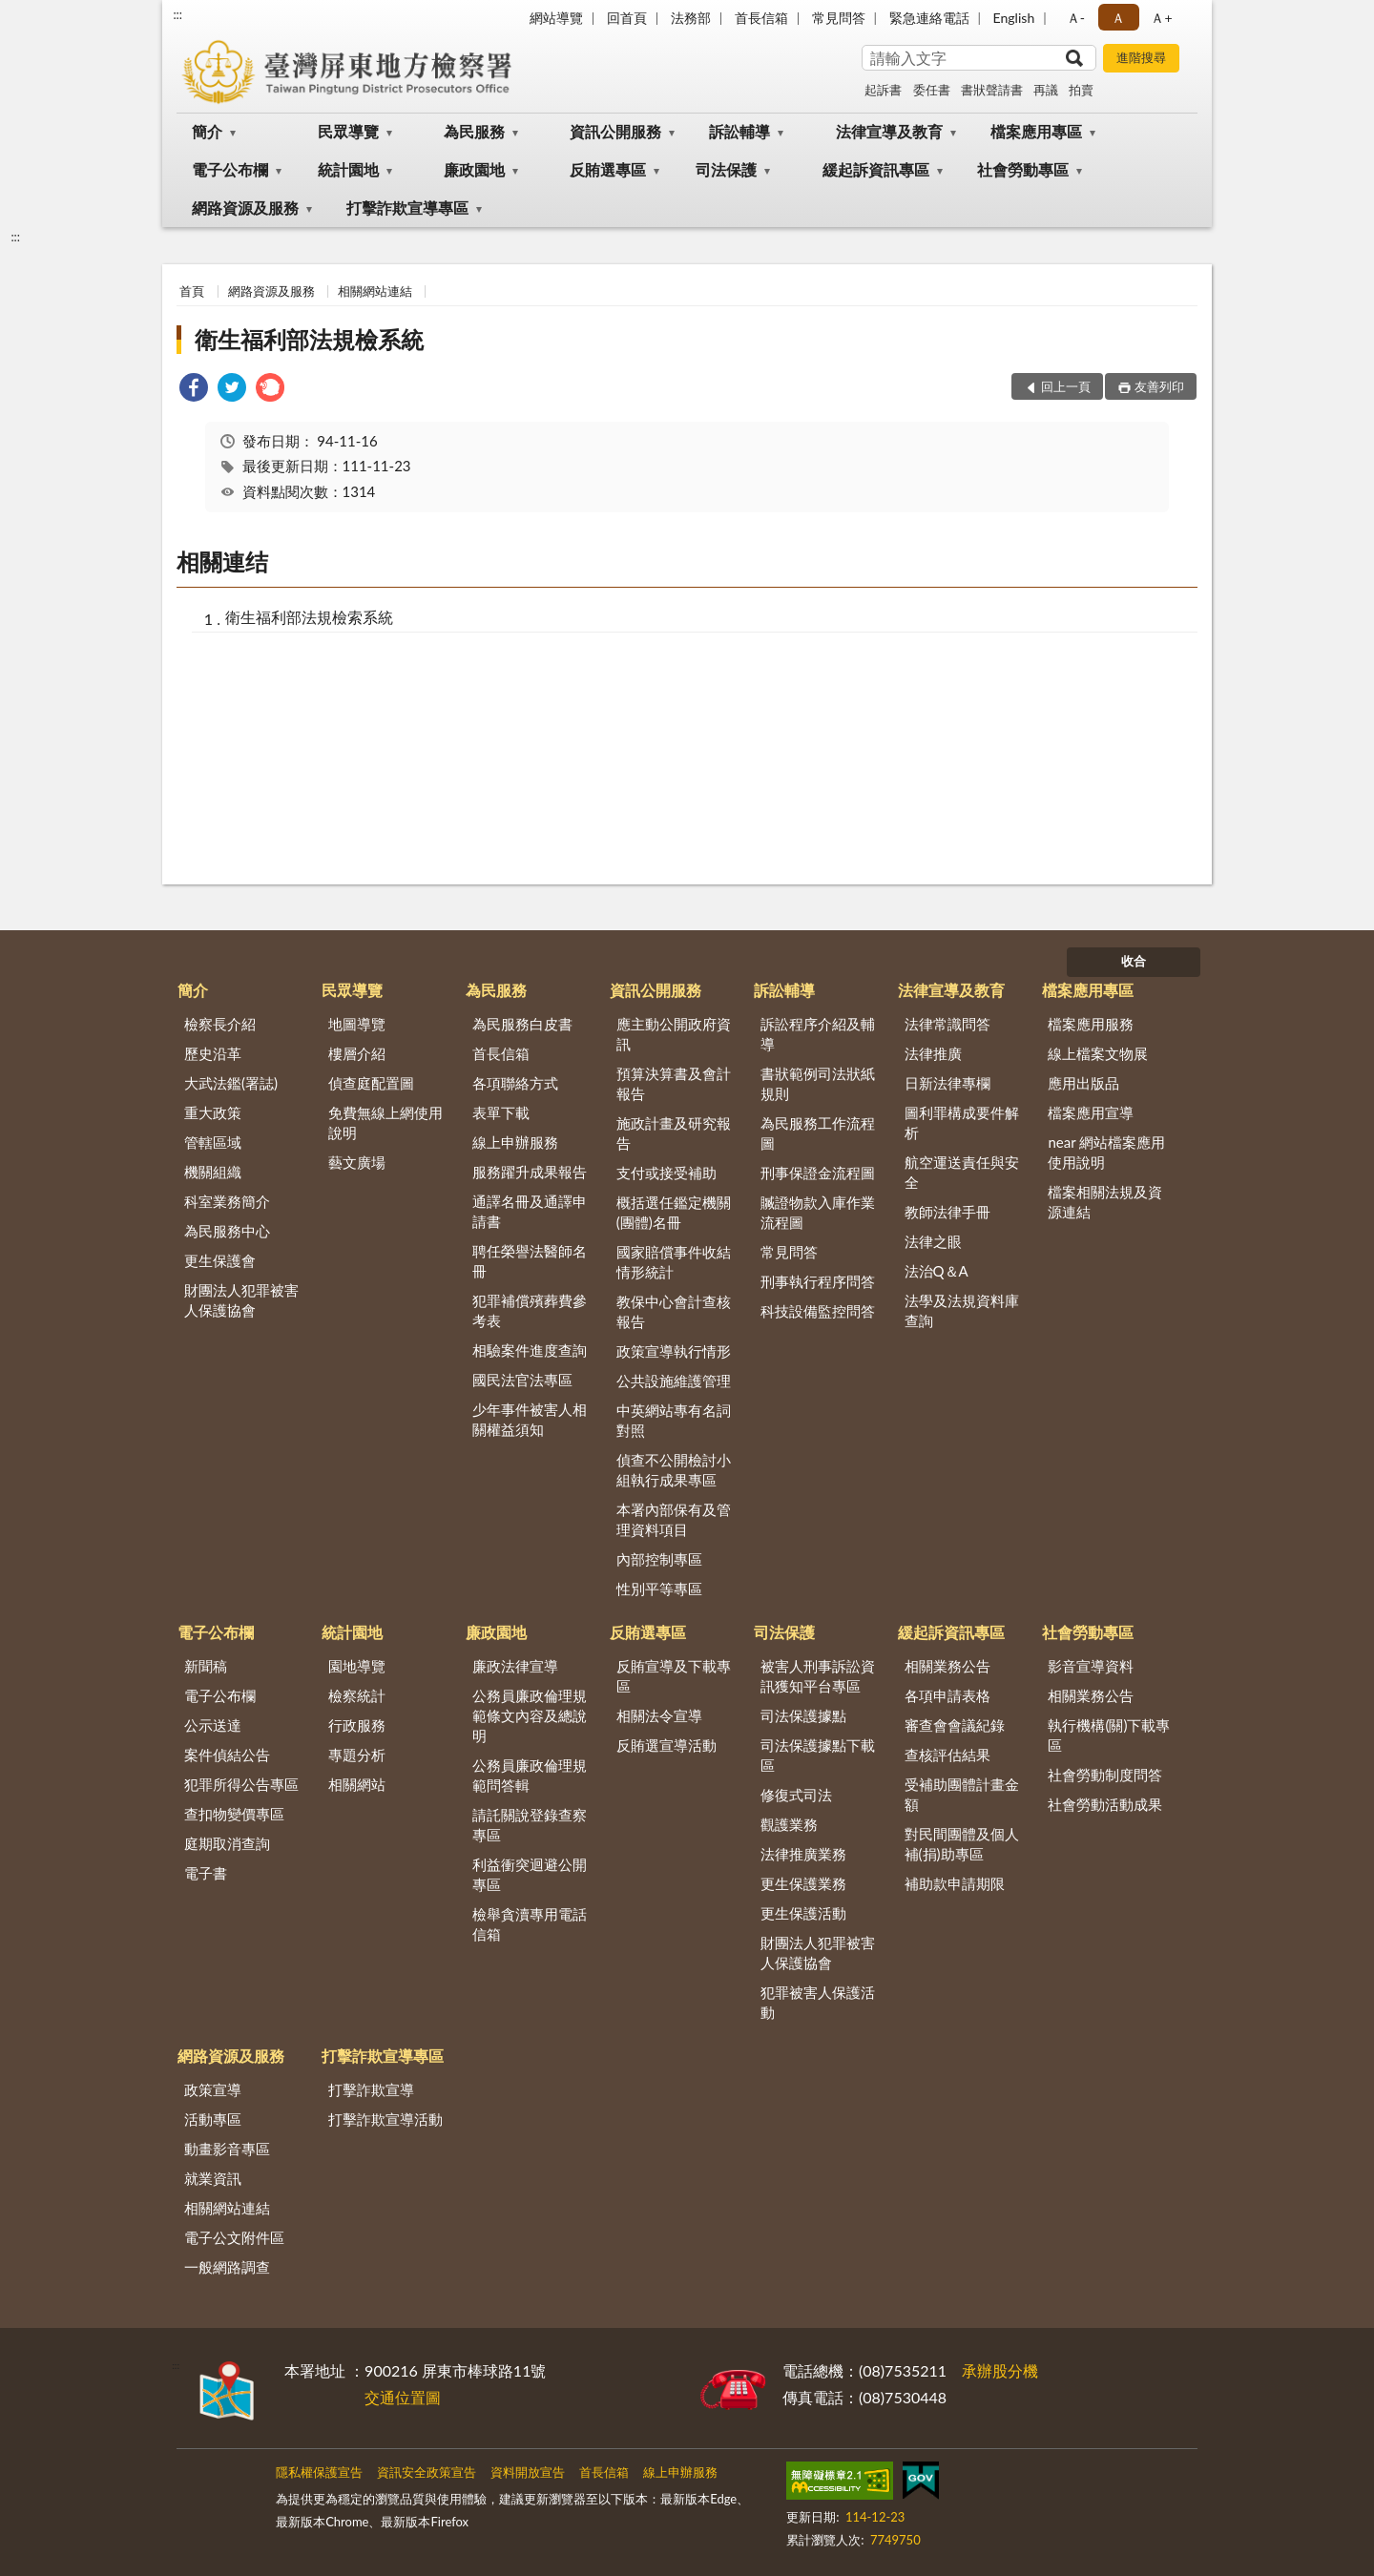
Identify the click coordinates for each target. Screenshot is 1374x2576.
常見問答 (838, 18)
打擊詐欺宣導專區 (407, 207)
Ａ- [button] (1076, 18)
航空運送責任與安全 (962, 1172)
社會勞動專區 (1023, 169)
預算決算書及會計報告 (673, 1083)
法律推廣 (933, 1053)
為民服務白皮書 (522, 1023)
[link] (193, 389)
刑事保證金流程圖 (817, 1172)
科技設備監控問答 (817, 1310)
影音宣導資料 (1091, 1665)
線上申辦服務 (515, 1142)
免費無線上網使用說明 (385, 1122)
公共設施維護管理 (673, 1380)
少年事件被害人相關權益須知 (529, 1419)
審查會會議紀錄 (955, 1725)
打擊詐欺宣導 (371, 2089)
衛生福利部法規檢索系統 (309, 617)
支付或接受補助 (666, 1172)
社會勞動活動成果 (1105, 1804)
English (1014, 18)
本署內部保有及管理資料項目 (673, 1519)
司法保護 (726, 169)
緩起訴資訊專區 (875, 169)
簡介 (207, 131)
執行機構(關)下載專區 (1109, 1735)
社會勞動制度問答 (1105, 1774)
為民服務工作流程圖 (817, 1133)
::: (177, 14)
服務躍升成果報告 (529, 1171)
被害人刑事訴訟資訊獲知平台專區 (817, 1675)
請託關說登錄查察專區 (529, 1824)
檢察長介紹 (220, 1023)
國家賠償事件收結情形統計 (673, 1261)
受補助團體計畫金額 (962, 1794)
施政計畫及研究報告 (673, 1133)
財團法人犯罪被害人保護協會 (241, 1300)
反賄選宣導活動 (666, 1745)
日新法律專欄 (947, 1082)
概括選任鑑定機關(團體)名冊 (673, 1212)
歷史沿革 (212, 1053)
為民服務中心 (227, 1230)
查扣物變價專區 (234, 1813)
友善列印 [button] (1159, 386)
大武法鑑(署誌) (231, 1082)
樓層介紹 (356, 1053)
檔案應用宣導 (1091, 1112)
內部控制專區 (659, 1559)
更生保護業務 (803, 1883)
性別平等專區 (659, 1588)
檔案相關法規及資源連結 (1105, 1201)
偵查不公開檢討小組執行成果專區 (673, 1469)
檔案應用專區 (1036, 131)
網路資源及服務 (245, 207)
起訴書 (883, 89)
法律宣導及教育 (889, 131)
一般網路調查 (227, 2266)
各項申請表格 (947, 1695)
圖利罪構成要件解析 (962, 1122)
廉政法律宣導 (515, 1665)
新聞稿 (205, 1665)
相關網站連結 (375, 291)
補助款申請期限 (955, 1883)
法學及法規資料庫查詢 (962, 1310)
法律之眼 (933, 1241)
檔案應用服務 (1091, 1023)
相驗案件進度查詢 (529, 1350)
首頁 (191, 291)
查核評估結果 (947, 1754)
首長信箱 (761, 18)
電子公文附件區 (234, 2237)
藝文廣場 (356, 1162)
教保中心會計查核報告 (673, 1311)
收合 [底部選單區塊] (1133, 960)
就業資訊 (212, 2178)
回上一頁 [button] (1066, 386)
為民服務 (474, 131)
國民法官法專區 (522, 1379)
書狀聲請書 (992, 89)
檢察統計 (356, 1695)
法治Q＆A (936, 1270)
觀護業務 (789, 1824)
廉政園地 (474, 169)
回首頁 (627, 18)
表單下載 (501, 1112)
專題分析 (356, 1754)
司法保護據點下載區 (817, 1755)
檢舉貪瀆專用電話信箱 (529, 1923)
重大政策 (212, 1112)
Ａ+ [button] (1161, 18)
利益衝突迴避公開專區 (529, 1874)
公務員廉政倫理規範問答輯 (529, 1775)
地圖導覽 (356, 1023)
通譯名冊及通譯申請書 (529, 1211)
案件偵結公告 (227, 1754)
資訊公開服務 (615, 131)
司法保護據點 (803, 1715)
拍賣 (1081, 89)
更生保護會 (220, 1260)
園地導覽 (356, 1665)
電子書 (205, 1872)
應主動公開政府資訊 (673, 1033)
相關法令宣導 (659, 1715)
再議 (1045, 89)
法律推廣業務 (803, 1853)
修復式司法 (796, 1794)
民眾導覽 (348, 131)
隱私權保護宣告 (319, 2472)
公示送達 (212, 1725)
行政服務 (356, 1725)
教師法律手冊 (947, 1211)
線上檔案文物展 (1098, 1053)
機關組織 (212, 1171)
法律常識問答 (947, 1023)
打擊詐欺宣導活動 (385, 2119)
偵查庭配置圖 (371, 1082)
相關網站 (356, 1784)
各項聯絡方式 (515, 1082)
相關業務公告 (947, 1665)
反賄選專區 (608, 169)
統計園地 (348, 169)
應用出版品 (1083, 1082)
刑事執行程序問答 (817, 1281)
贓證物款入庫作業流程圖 (817, 1212)
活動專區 (212, 2119)
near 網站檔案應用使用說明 (1106, 1152)
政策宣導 (212, 2089)
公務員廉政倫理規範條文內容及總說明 (529, 1715)
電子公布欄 (230, 169)
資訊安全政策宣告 (426, 2472)
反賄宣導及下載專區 (673, 1675)
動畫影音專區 (227, 2148)
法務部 (691, 18)
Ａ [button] (1118, 18)
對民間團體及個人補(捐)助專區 (962, 1843)
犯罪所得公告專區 (241, 1784)
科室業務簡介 (227, 1201)
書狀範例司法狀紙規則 (817, 1083)
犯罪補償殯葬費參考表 (529, 1310)
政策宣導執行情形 (673, 1351)
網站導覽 (556, 18)
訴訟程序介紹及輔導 (817, 1033)
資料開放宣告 (527, 2472)
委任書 (931, 89)
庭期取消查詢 (227, 1843)
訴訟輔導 (739, 131)
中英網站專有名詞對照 (673, 1420)
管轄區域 (212, 1142)
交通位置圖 (402, 2397)
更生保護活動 (803, 1913)
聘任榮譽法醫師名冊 (529, 1260)
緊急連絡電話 (929, 18)
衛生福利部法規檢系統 (309, 339)
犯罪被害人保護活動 (817, 2002)
